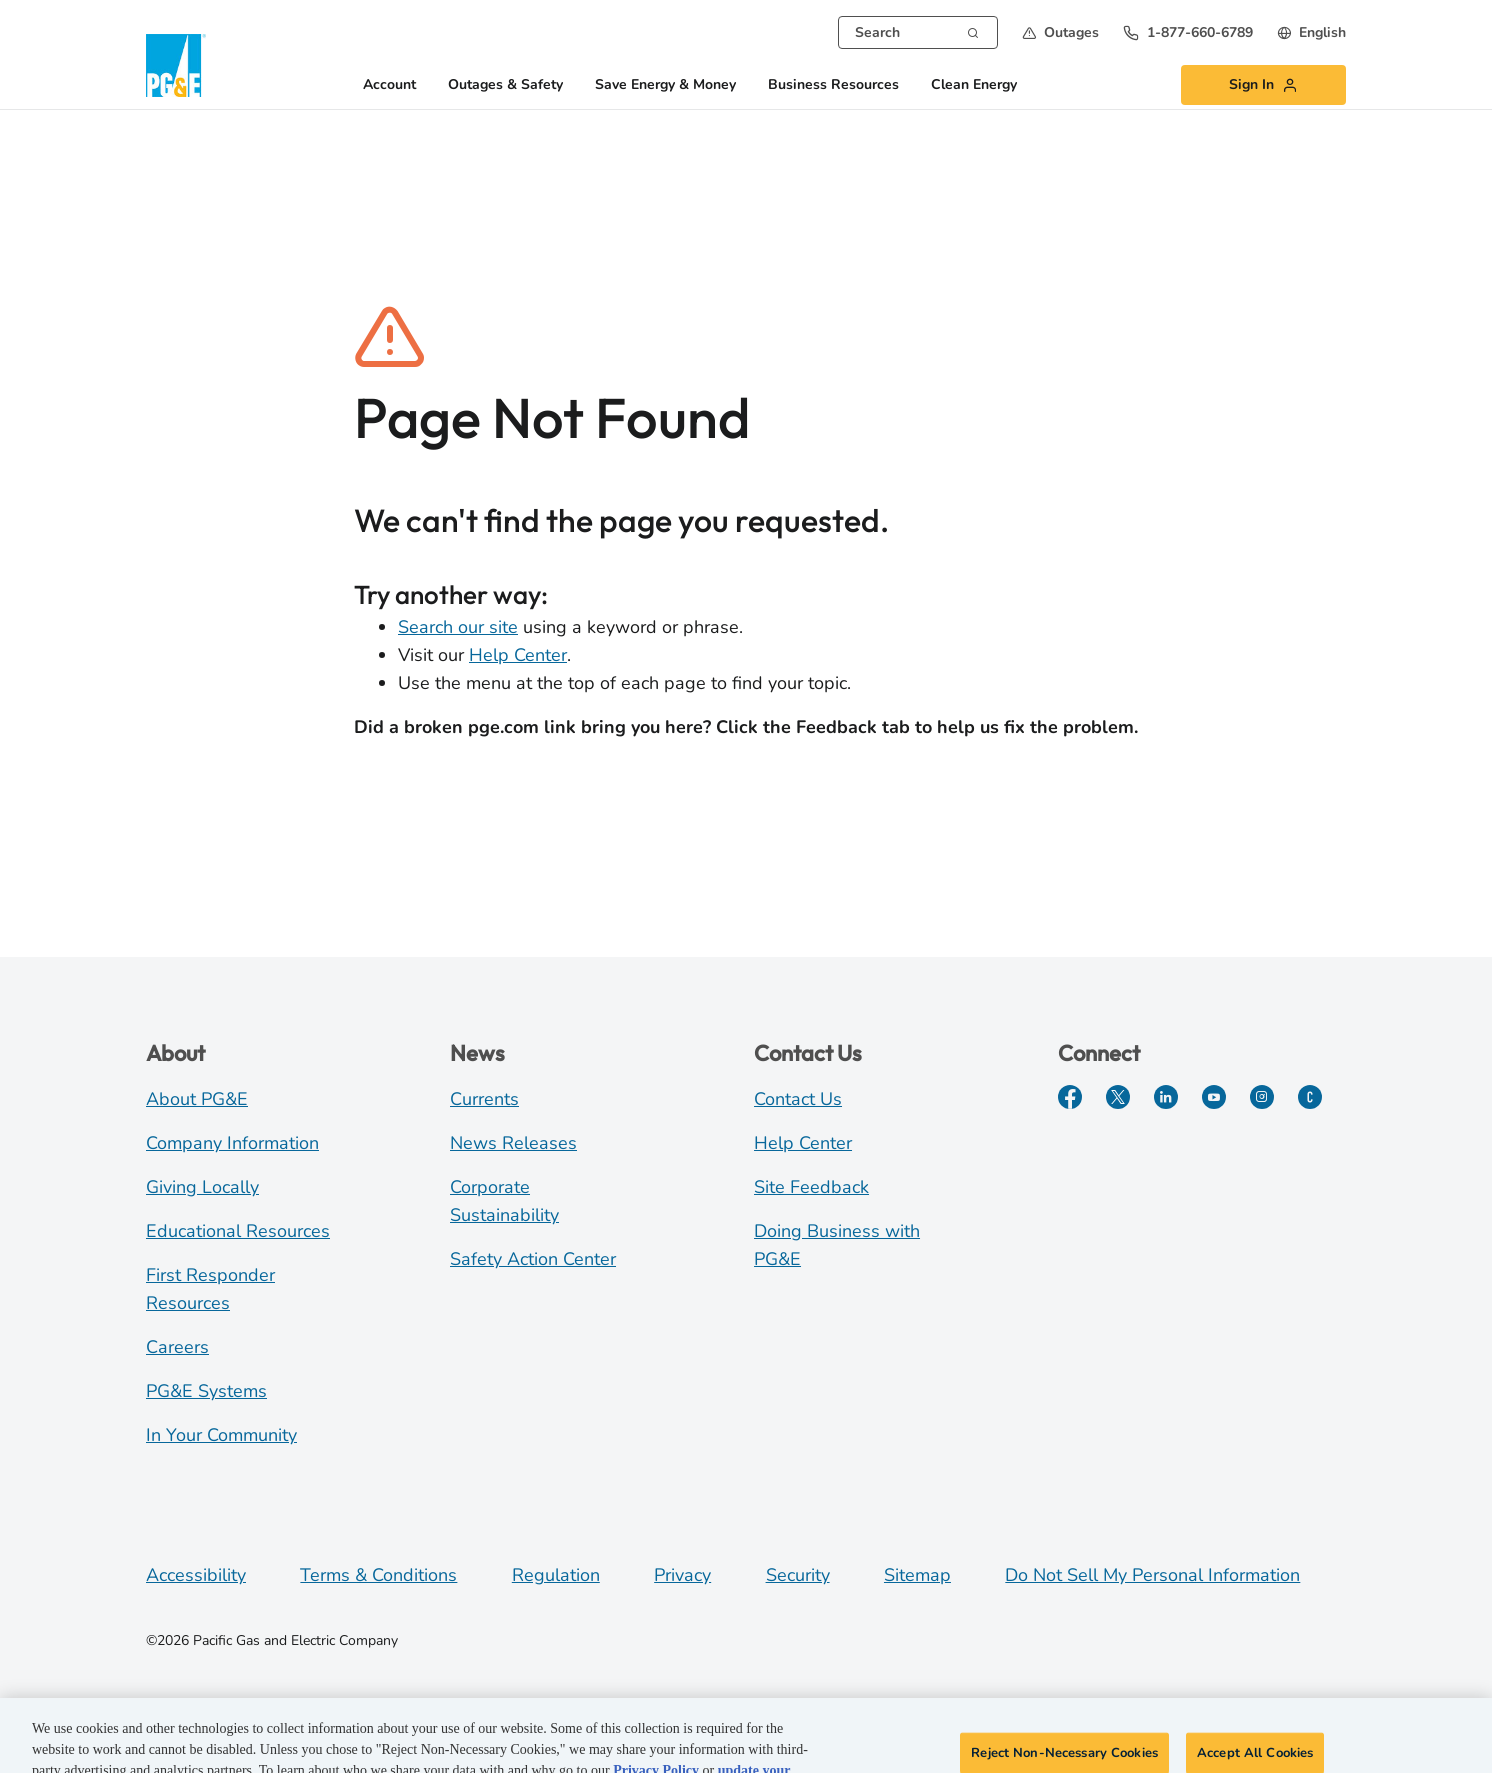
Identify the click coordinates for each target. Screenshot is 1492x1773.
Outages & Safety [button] (505, 85)
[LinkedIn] (1166, 1097)
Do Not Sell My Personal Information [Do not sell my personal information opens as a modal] (1152, 1575)
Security (798, 1575)
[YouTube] (1214, 1097)
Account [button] (389, 85)
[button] (1060, 32)
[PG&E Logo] (176, 65)
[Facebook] (1070, 1097)
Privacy (682, 1575)
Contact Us (798, 1099)
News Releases (513, 1143)
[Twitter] (1118, 1097)
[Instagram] (1262, 1097)
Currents (484, 1099)
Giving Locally (202, 1187)
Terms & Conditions (378, 1575)
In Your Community (221, 1435)
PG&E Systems (206, 1391)
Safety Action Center (533, 1259)
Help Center (518, 655)
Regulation (556, 1575)
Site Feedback (811, 1187)
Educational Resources (238, 1231)
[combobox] (918, 32)
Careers (177, 1347)
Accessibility (196, 1575)
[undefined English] (1311, 32)
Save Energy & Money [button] (665, 85)
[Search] (973, 31)
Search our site (458, 627)
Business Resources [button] (833, 85)
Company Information (232, 1143)
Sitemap (917, 1575)
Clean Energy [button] (974, 85)
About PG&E (197, 1099)
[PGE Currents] (1310, 1097)
